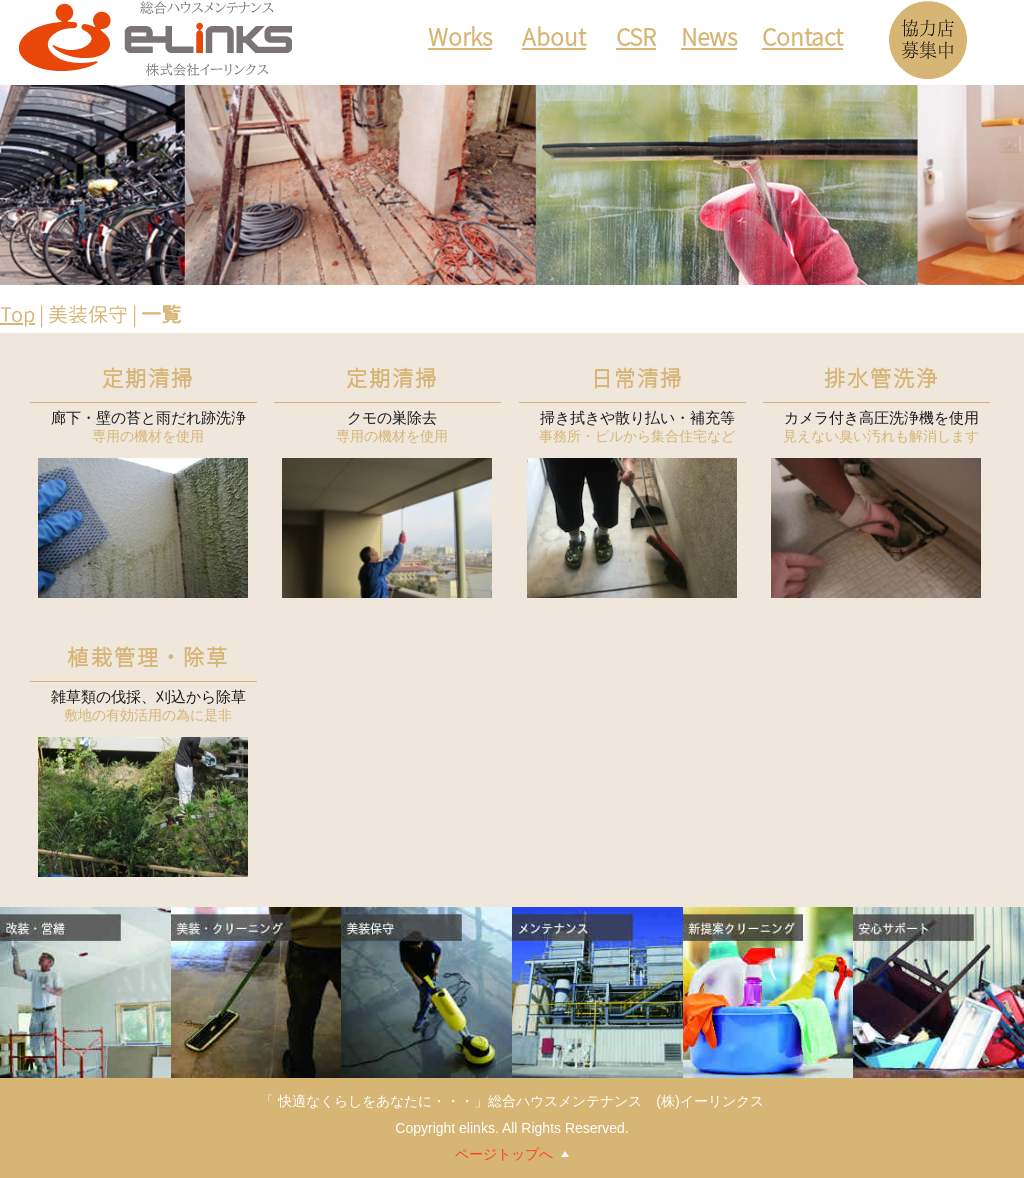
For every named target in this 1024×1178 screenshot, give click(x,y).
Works (460, 41)
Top (17, 314)
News (709, 41)
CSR (636, 41)
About (554, 41)
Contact (802, 41)
